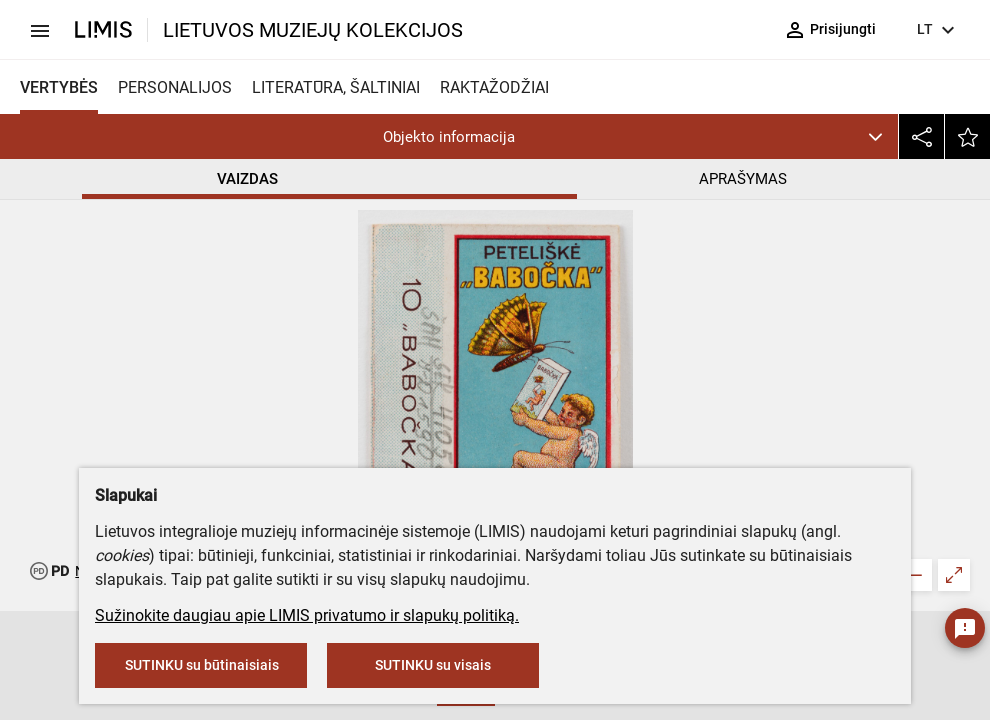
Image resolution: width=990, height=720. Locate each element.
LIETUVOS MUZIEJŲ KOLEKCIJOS (313, 30)
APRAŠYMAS (743, 179)
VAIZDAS (247, 179)
